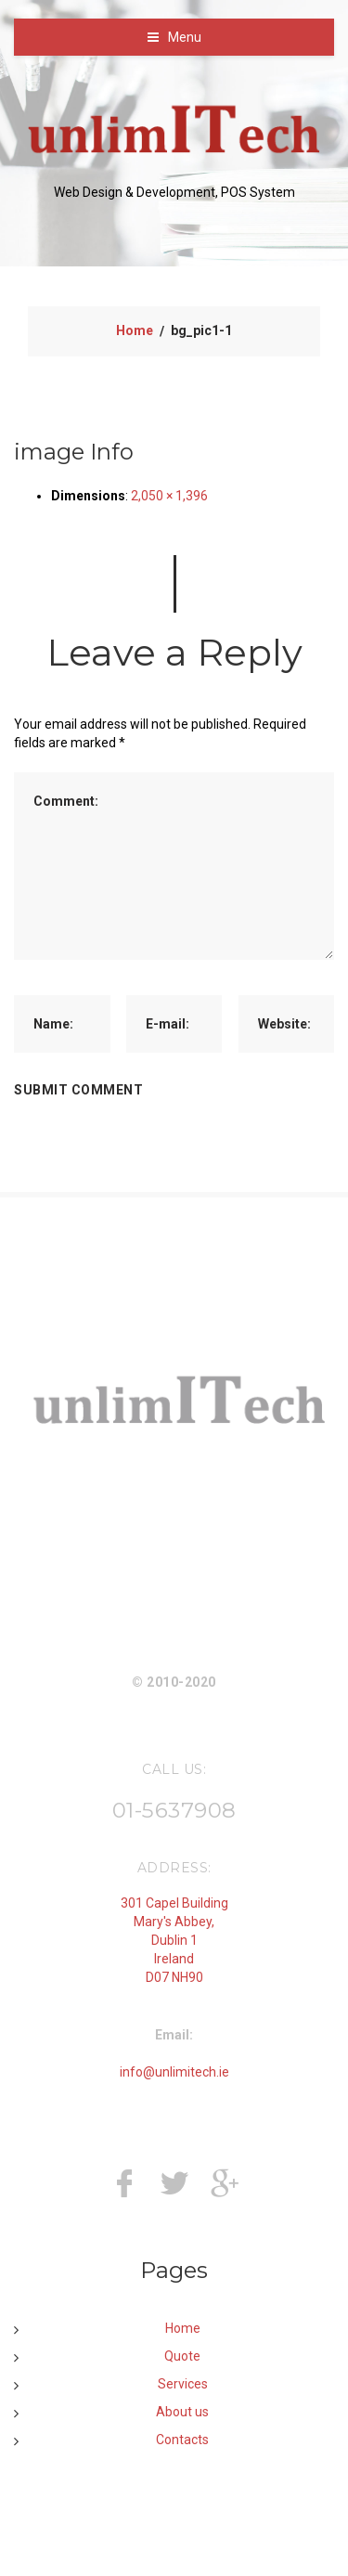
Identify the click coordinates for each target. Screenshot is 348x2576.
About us (182, 2411)
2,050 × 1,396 (169, 495)
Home (134, 330)
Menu (184, 37)
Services (183, 2383)
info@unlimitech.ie (174, 2072)
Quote (182, 2356)
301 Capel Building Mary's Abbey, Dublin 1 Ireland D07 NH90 (174, 1940)
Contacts (182, 2439)
